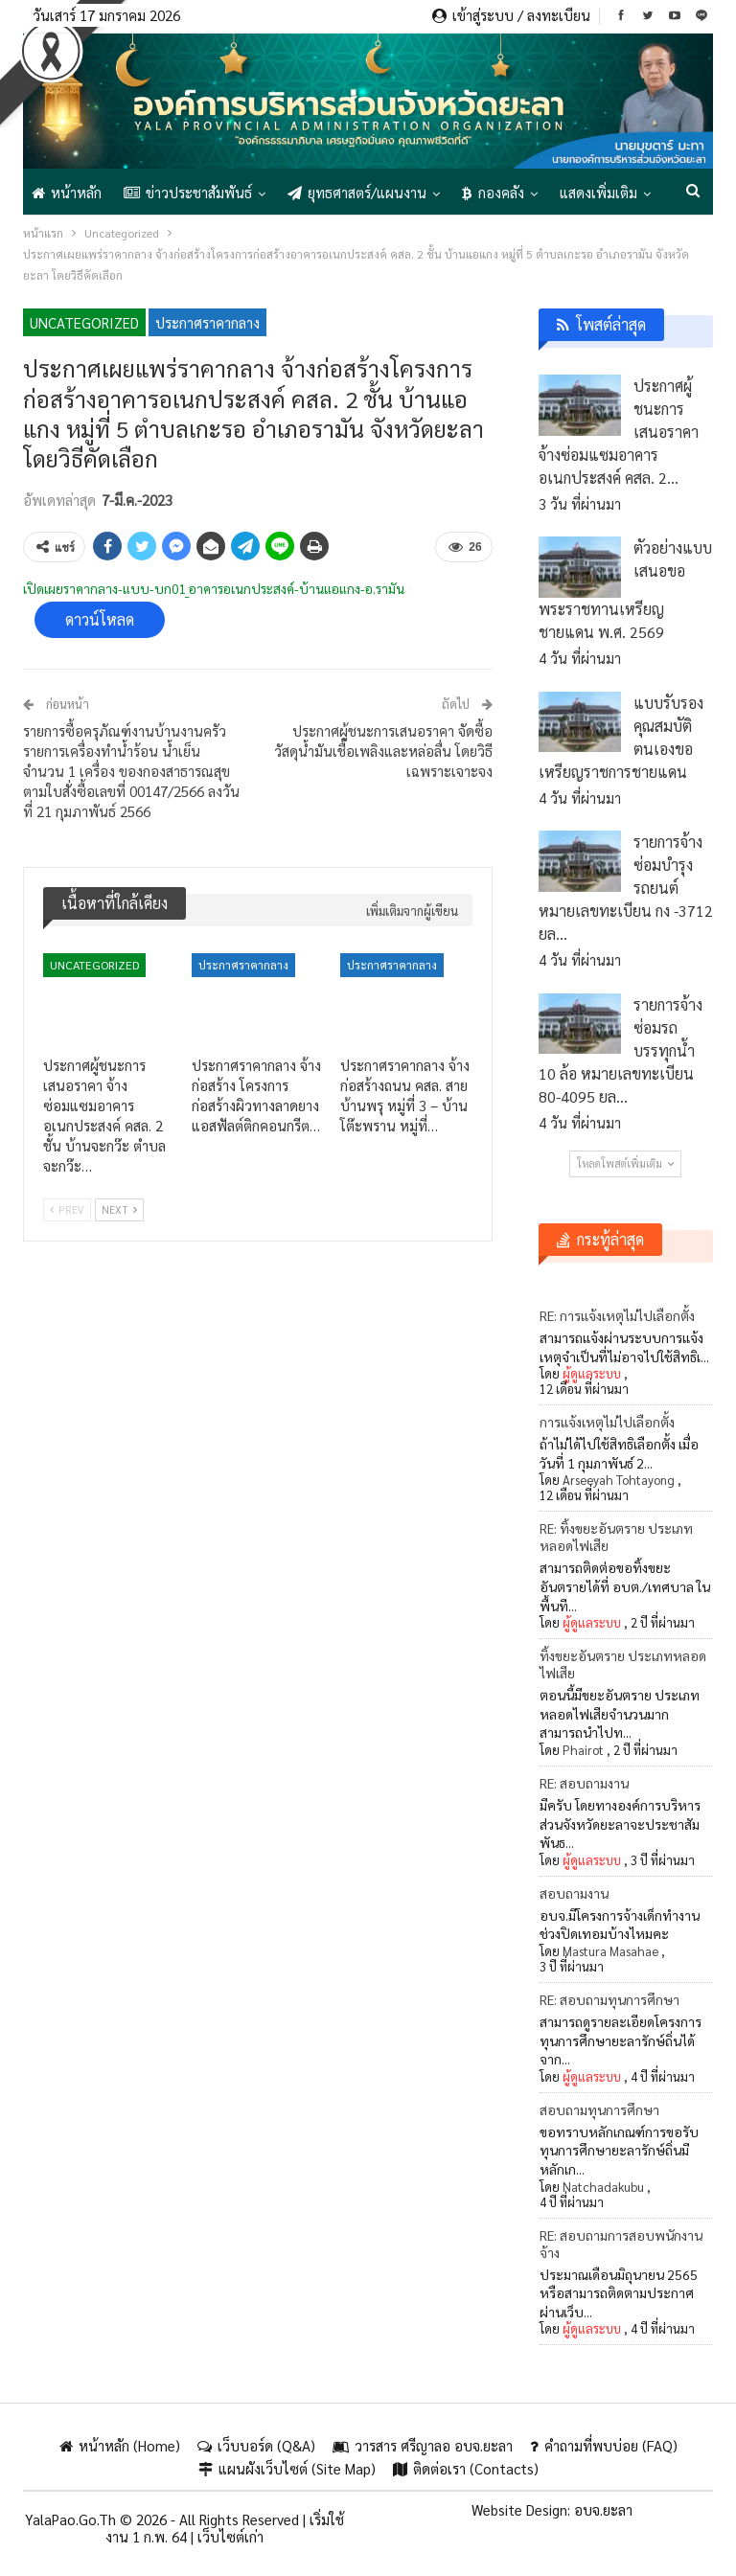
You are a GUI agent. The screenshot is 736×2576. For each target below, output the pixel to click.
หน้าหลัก (67, 192)
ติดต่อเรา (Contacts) (466, 2468)
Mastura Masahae (610, 1951)
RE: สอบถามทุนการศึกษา (609, 1999)
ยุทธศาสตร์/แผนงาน (357, 192)
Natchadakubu (603, 2186)
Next (119, 1209)
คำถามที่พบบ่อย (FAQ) (604, 2445)
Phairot (583, 1750)
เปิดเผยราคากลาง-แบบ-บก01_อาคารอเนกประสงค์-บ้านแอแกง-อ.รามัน (213, 588)
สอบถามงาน (574, 1893)
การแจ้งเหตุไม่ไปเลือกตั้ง (607, 1421)
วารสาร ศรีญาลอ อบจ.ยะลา (423, 2445)
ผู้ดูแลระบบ (592, 1373)
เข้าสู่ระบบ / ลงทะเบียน (511, 15)
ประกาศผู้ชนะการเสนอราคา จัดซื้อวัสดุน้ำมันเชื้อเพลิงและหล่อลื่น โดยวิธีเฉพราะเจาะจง (383, 750)
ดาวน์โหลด (99, 619)
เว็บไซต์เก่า (230, 2536)
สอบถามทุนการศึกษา (599, 2109)
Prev (67, 1209)
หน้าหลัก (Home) (119, 2445)
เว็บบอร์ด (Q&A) (256, 2445)
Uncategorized (84, 322)
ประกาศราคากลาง (207, 322)
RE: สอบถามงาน (584, 1782)
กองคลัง (493, 192)
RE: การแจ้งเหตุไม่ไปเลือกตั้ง (617, 1315)
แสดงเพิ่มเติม (598, 192)
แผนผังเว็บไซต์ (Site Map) (287, 2468)
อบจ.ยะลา (603, 2509)
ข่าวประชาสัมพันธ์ (188, 192)
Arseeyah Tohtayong (619, 1479)
